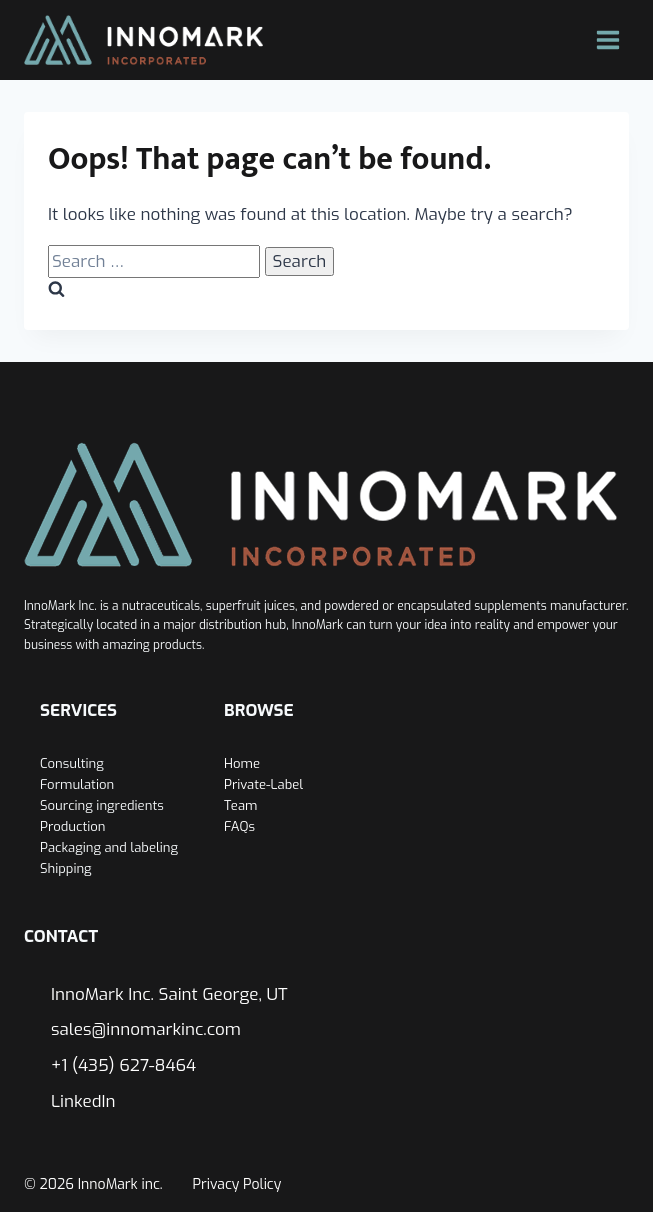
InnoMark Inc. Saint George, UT (169, 994)
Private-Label (263, 784)
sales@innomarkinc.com (146, 1029)
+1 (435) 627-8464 (123, 1065)
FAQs (239, 826)
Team (240, 805)
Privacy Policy (237, 1184)
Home (242, 763)
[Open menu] (607, 39)
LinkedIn (83, 1101)
